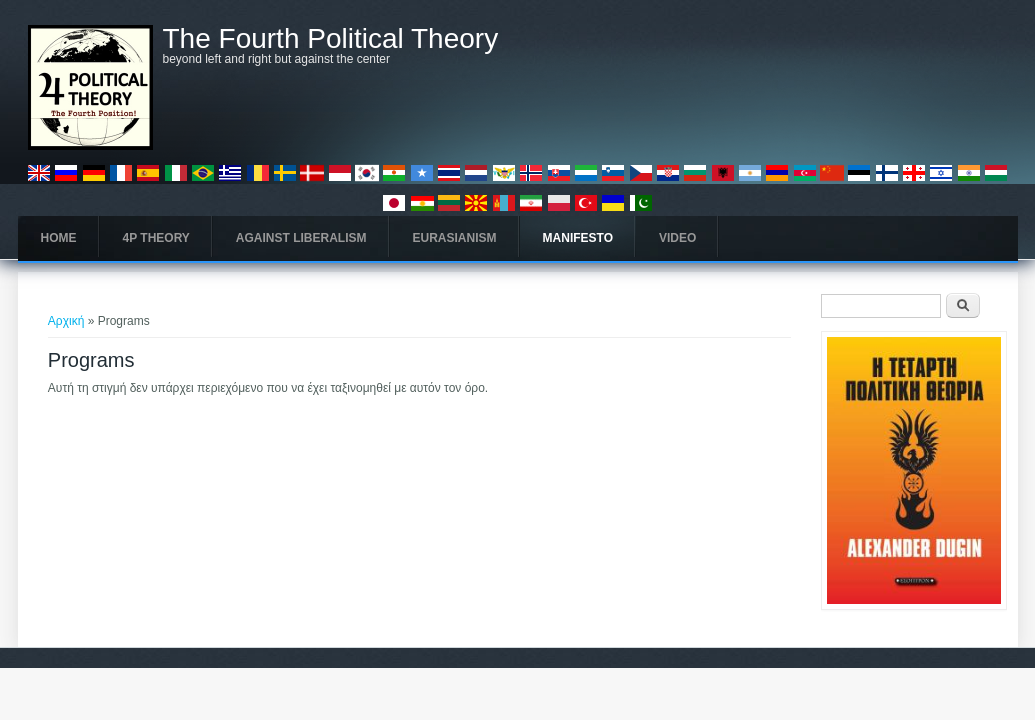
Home (59, 238)
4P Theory (156, 238)
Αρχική (66, 321)
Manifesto (578, 238)
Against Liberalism (301, 238)
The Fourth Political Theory (331, 39)
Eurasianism (455, 238)
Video (677, 238)
